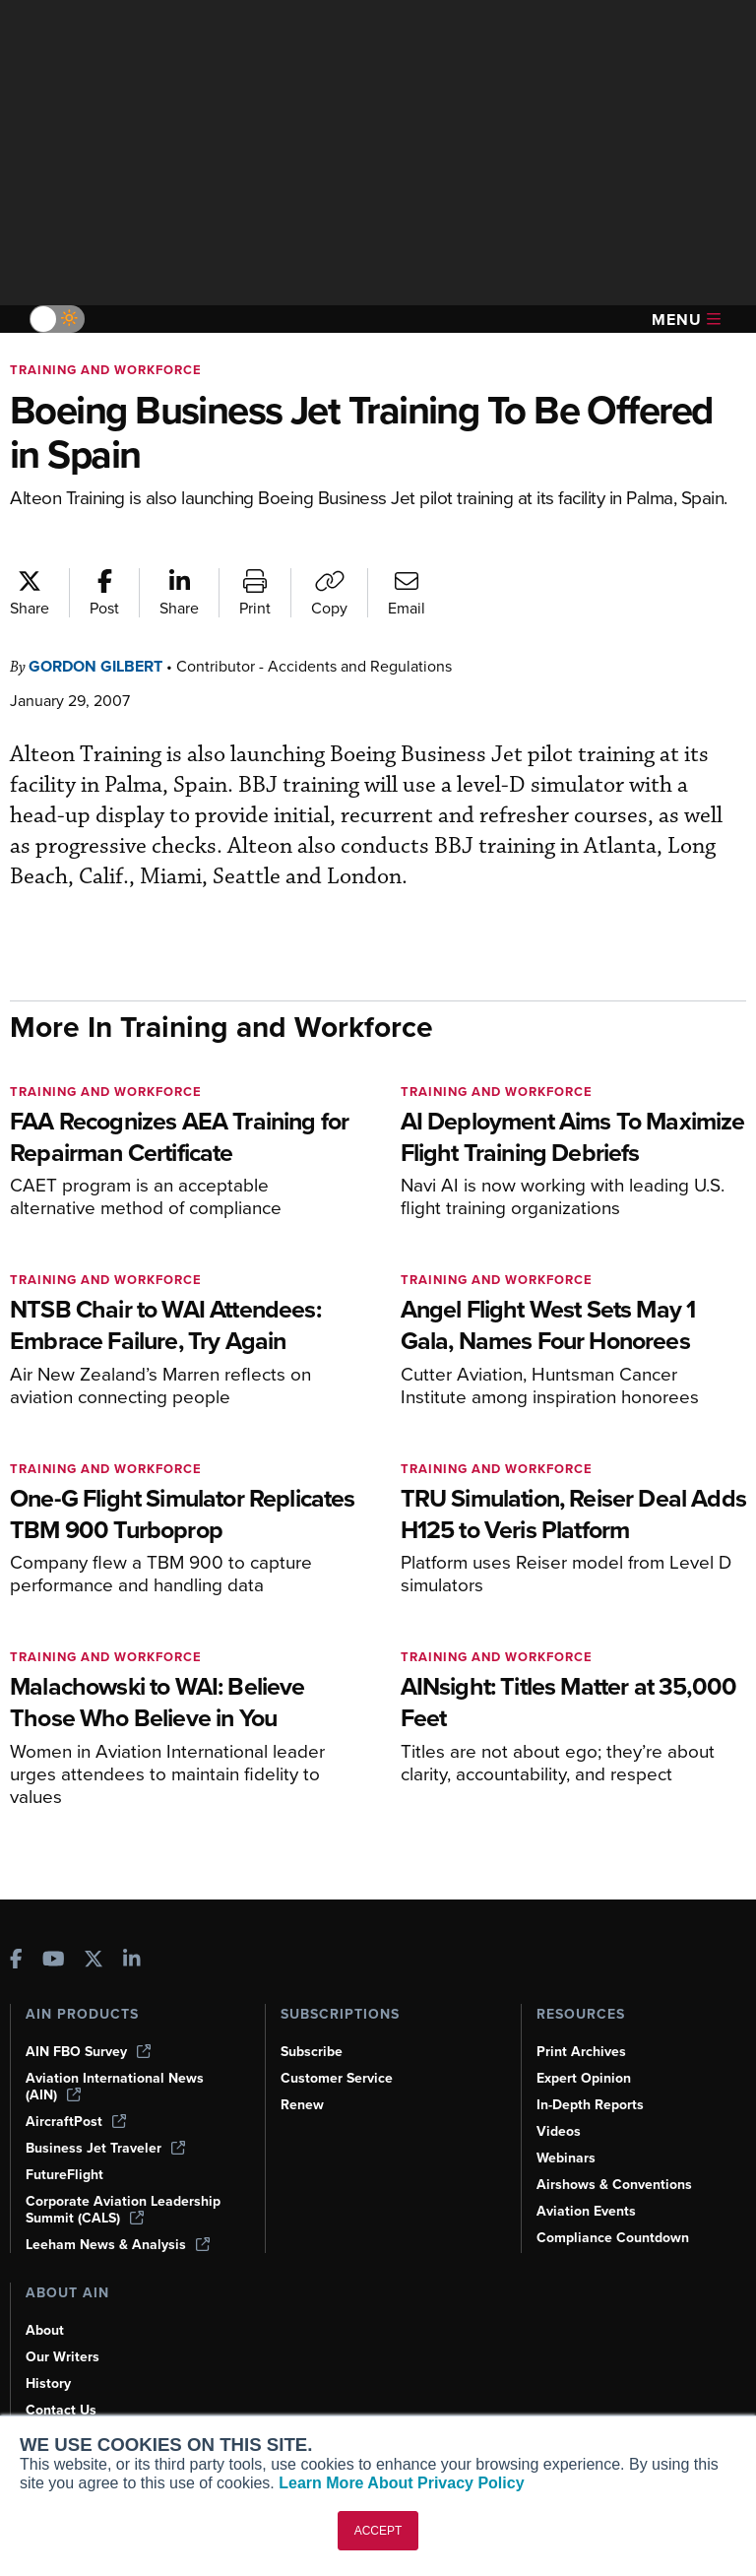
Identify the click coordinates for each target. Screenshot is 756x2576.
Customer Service (337, 2078)
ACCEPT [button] (378, 2531)
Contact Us (61, 2410)
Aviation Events (586, 2211)
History (48, 2383)
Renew (302, 2104)
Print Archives (581, 2051)
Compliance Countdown (612, 2237)
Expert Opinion (583, 2078)
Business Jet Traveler (105, 2148)
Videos (558, 2131)
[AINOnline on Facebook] (16, 1961)
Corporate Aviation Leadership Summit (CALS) (123, 2209)
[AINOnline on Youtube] (53, 1961)
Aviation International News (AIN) (115, 2086)
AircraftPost (76, 2121)
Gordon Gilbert (95, 666)
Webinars (566, 2158)
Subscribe (312, 2051)
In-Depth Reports (590, 2104)
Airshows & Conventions (614, 2184)
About (45, 2330)
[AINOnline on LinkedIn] (132, 1961)
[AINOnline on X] (93, 1961)
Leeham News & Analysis (118, 2244)
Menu (686, 319)
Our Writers (62, 2357)
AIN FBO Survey (88, 2051)
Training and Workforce (106, 369)
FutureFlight (64, 2174)
